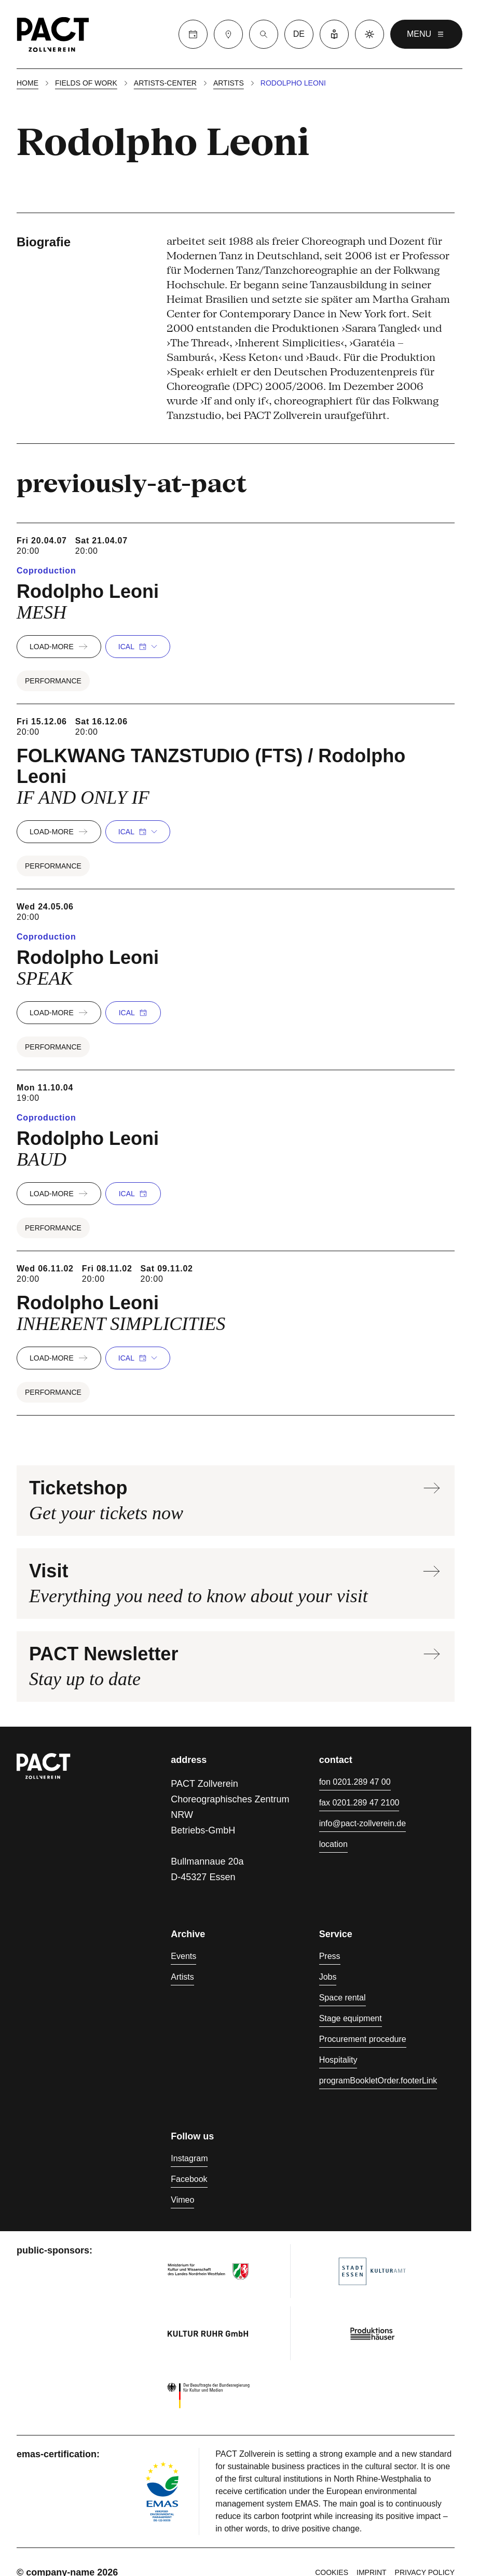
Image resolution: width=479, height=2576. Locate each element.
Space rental (342, 1997)
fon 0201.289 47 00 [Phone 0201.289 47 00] (355, 1781)
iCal (137, 646)
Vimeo (182, 2199)
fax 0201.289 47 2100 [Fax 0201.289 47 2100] (359, 1802)
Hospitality (338, 2059)
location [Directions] (333, 1844)
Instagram (189, 2158)
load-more (59, 646)
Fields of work (86, 83)
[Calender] (193, 34)
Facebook (189, 2179)
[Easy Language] (334, 34)
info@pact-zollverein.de (362, 1823)
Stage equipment (350, 2018)
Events (183, 1956)
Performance (53, 681)
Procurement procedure (362, 2039)
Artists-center (165, 83)
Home (27, 83)
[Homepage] (53, 34)
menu (426, 34)
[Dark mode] (369, 34)
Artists (228, 83)
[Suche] (263, 34)
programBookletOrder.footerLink (378, 2080)
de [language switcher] (299, 34)
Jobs (328, 1976)
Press (329, 1956)
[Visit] (228, 34)
